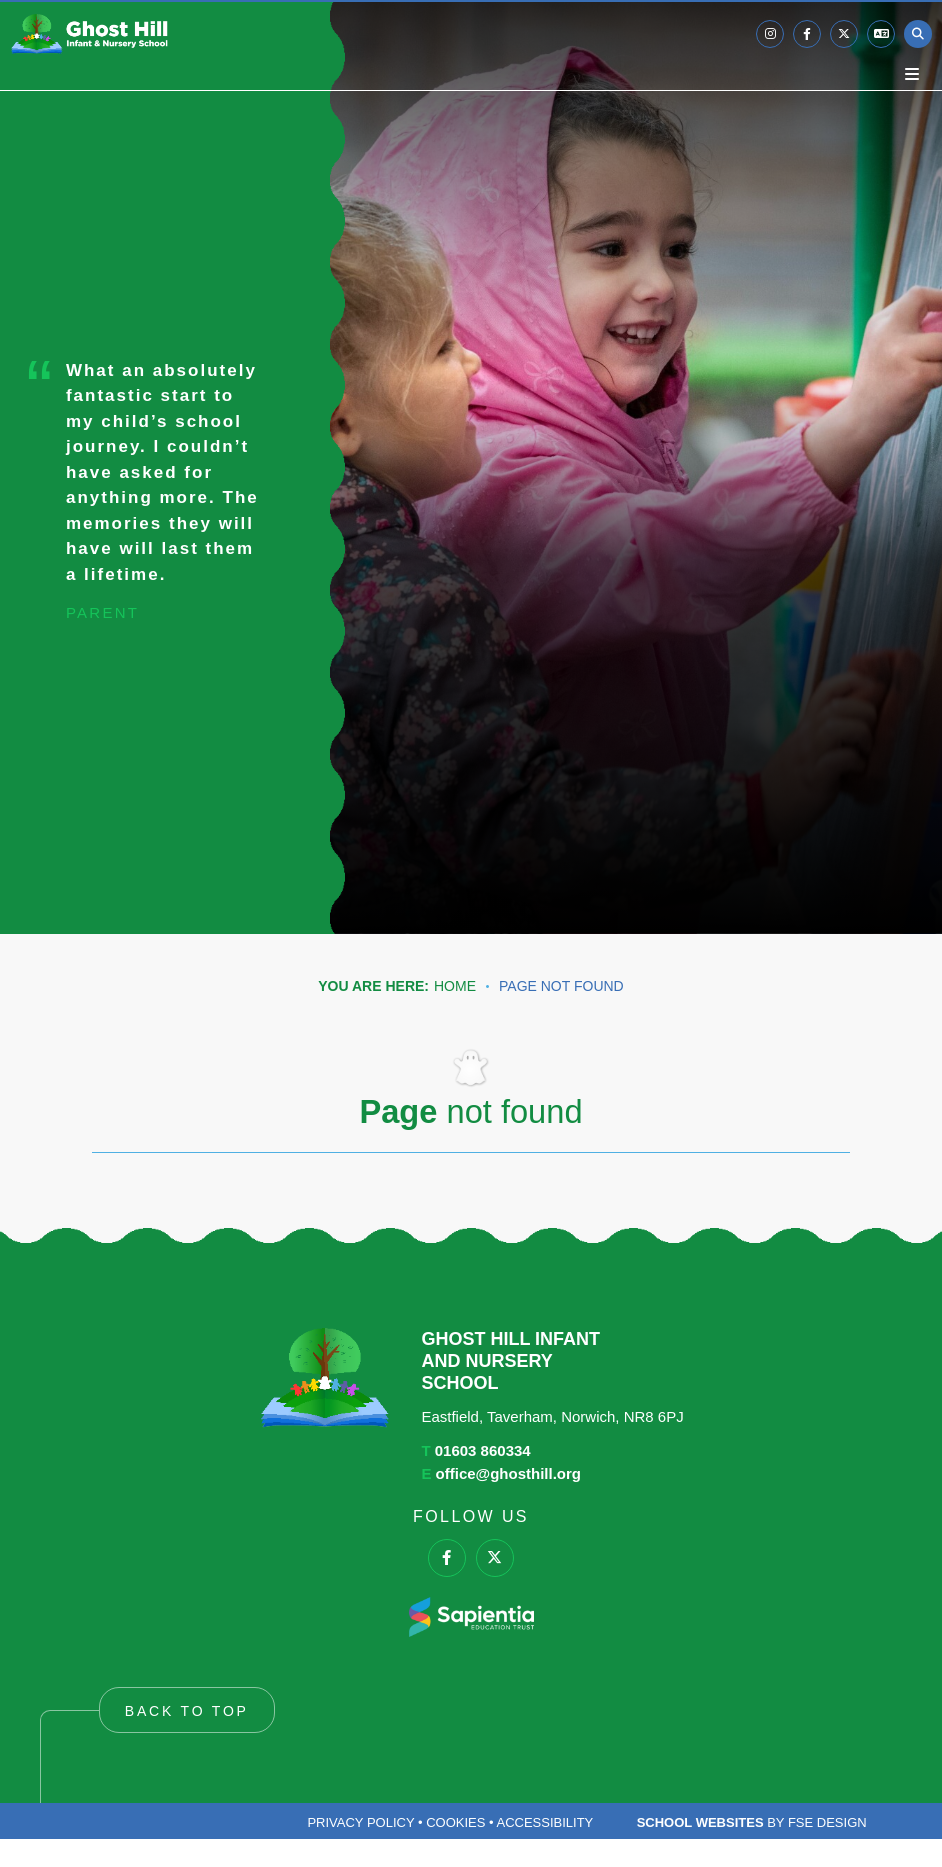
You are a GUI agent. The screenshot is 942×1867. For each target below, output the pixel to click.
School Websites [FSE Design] (700, 1822)
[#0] (447, 1558)
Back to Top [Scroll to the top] (187, 1711)
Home (455, 986)
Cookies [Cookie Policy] (455, 1822)
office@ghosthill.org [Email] (508, 1473)
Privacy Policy (360, 1822)
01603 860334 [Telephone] (483, 1450)
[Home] (89, 34)
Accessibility (544, 1822)
